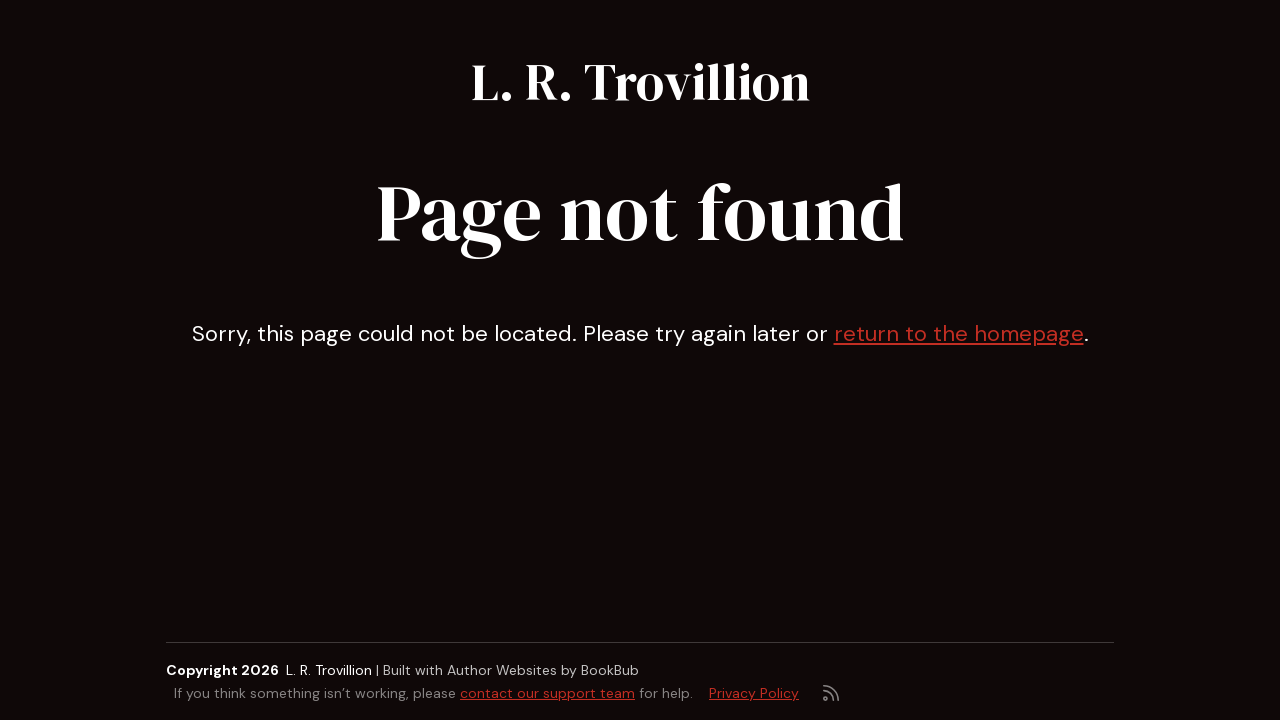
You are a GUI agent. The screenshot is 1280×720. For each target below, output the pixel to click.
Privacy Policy (754, 693)
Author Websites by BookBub (543, 670)
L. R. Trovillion (640, 81)
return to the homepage (959, 333)
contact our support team (547, 693)
